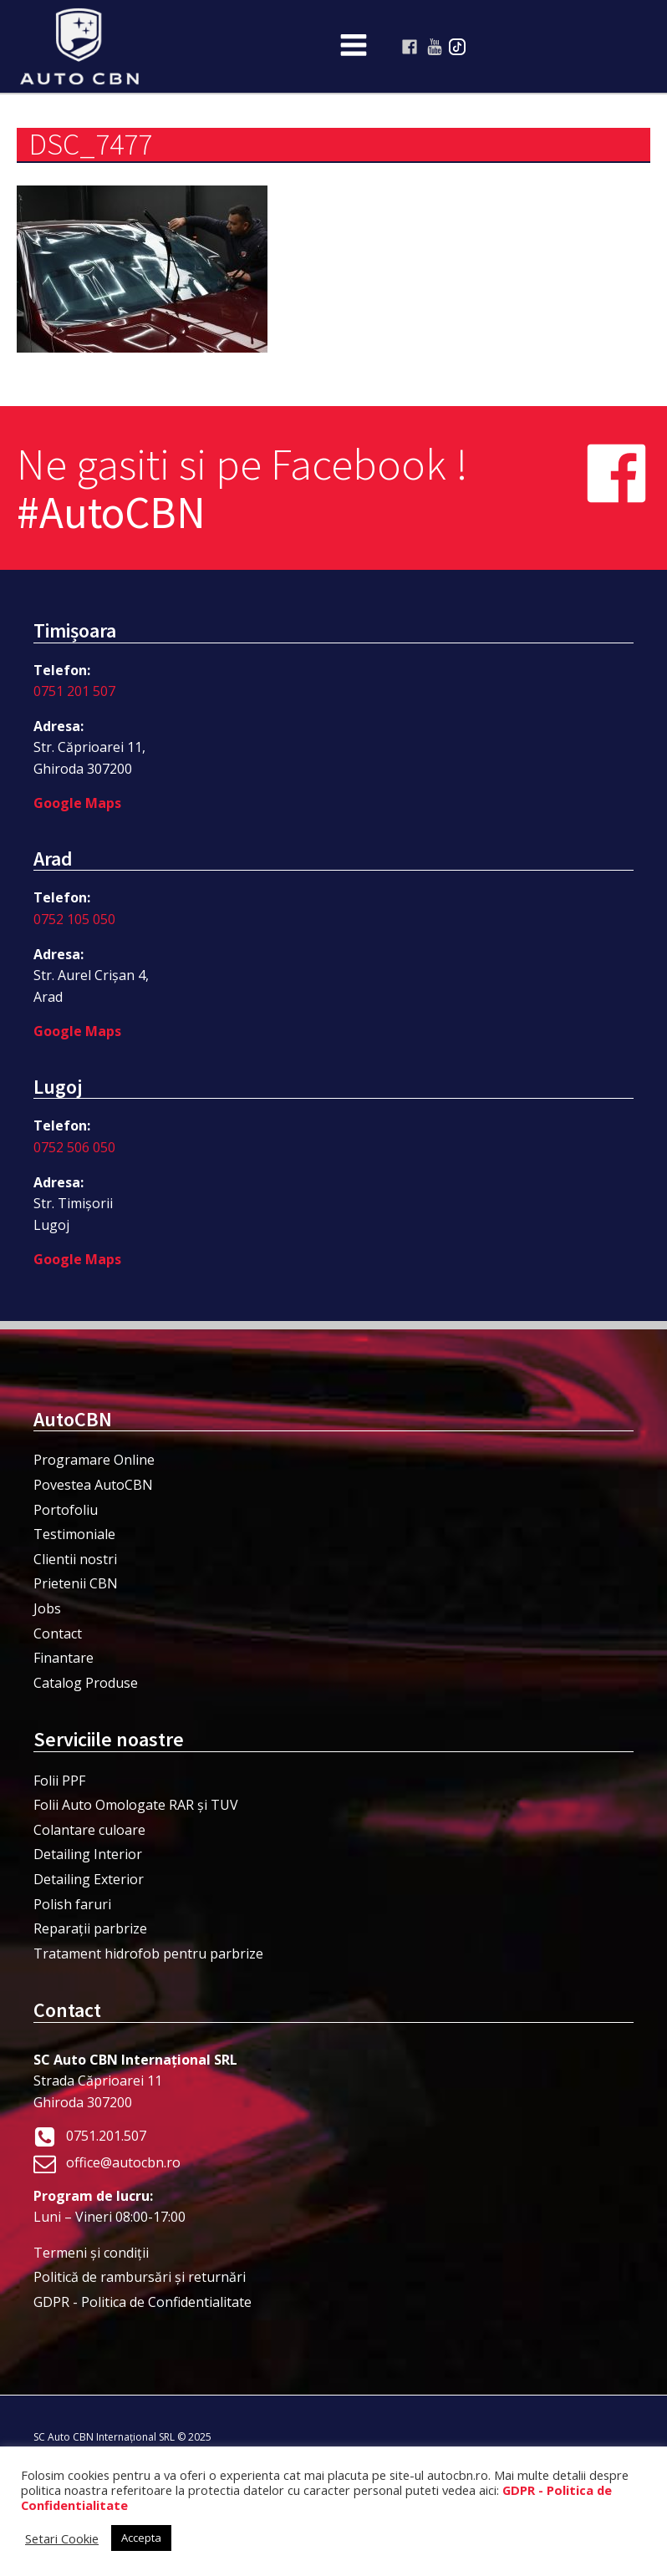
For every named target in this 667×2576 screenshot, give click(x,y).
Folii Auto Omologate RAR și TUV (135, 1805)
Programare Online (94, 1460)
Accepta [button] (141, 2537)
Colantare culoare (89, 1830)
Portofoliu (65, 1510)
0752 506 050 (74, 1147)
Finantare (63, 1658)
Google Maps (77, 803)
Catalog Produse (85, 1683)
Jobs (47, 1608)
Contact (57, 1633)
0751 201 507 (74, 691)
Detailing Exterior (88, 1879)
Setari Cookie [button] (62, 2538)
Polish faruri (72, 1904)
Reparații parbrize (90, 1928)
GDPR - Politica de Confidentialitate (142, 2302)
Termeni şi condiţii (91, 2252)
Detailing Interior (87, 1854)
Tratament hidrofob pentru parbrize (148, 1953)
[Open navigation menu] (354, 46)
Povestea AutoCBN (93, 1485)
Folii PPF (59, 1780)
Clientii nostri (75, 1559)
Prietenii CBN (75, 1583)
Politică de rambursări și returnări (139, 2277)
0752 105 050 (74, 919)
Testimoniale (74, 1534)
